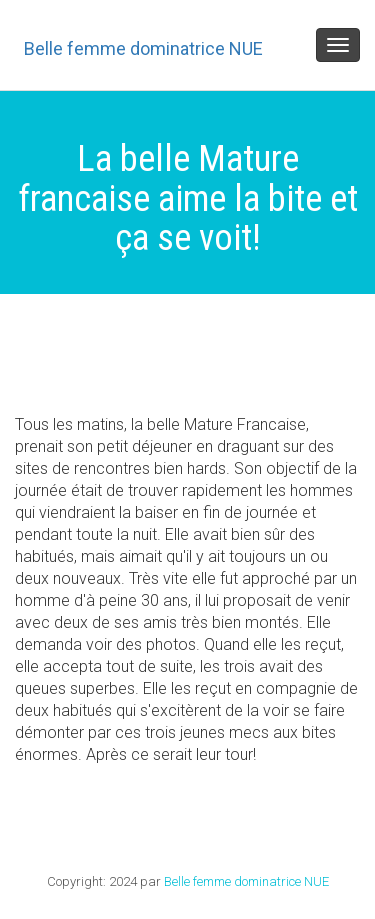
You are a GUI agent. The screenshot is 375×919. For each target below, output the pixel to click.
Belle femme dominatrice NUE (143, 48)
